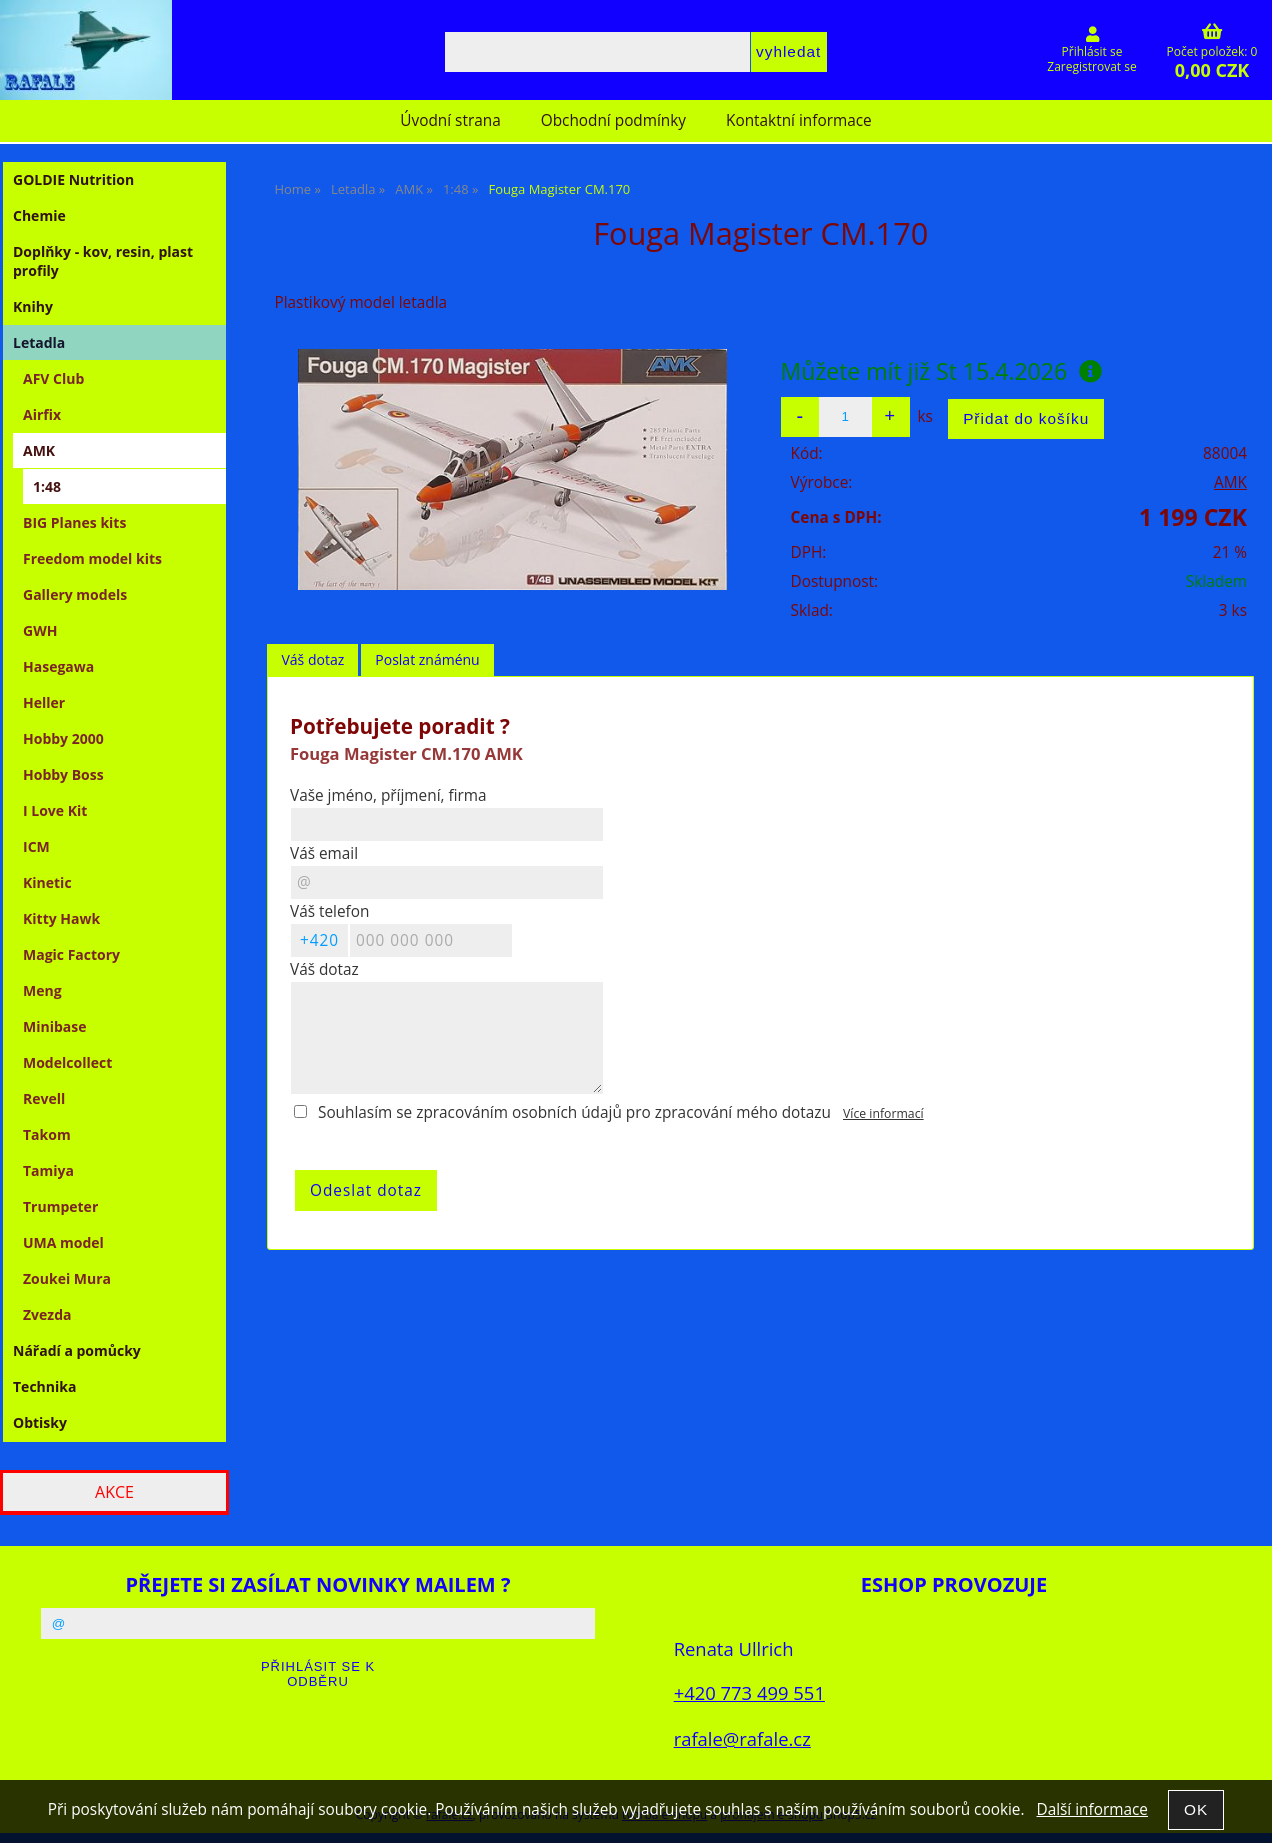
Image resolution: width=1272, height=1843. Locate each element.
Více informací (883, 1113)
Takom (47, 1134)
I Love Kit (55, 810)
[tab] (312, 660)
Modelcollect (67, 1062)
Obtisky (40, 1422)
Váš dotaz (312, 659)
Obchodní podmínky (613, 120)
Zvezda (47, 1314)
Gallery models (75, 594)
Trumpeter (60, 1206)
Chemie (39, 215)
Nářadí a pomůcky (77, 1350)
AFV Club (53, 378)
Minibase (55, 1026)
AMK (1230, 482)
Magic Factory (71, 954)
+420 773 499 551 (749, 1692)
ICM (36, 846)
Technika (44, 1386)
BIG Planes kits (74, 522)
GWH (40, 630)
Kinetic (47, 882)
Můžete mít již (942, 371)
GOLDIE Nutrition (73, 179)
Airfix (42, 414)
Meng (42, 990)
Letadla (39, 342)
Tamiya (48, 1170)
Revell (44, 1098)
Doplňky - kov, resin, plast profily (103, 261)
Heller (44, 702)
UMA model (63, 1242)
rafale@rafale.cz (742, 1738)
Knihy (33, 306)
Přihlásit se (1092, 51)
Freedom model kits (92, 558)
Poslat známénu (427, 659)
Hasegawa (58, 666)
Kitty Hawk (61, 918)
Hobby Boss (63, 774)
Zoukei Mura (67, 1278)
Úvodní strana (450, 120)
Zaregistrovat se (1091, 66)
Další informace (1091, 1809)
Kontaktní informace (799, 120)
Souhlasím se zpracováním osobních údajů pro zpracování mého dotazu (574, 1112)
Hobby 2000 (63, 738)
